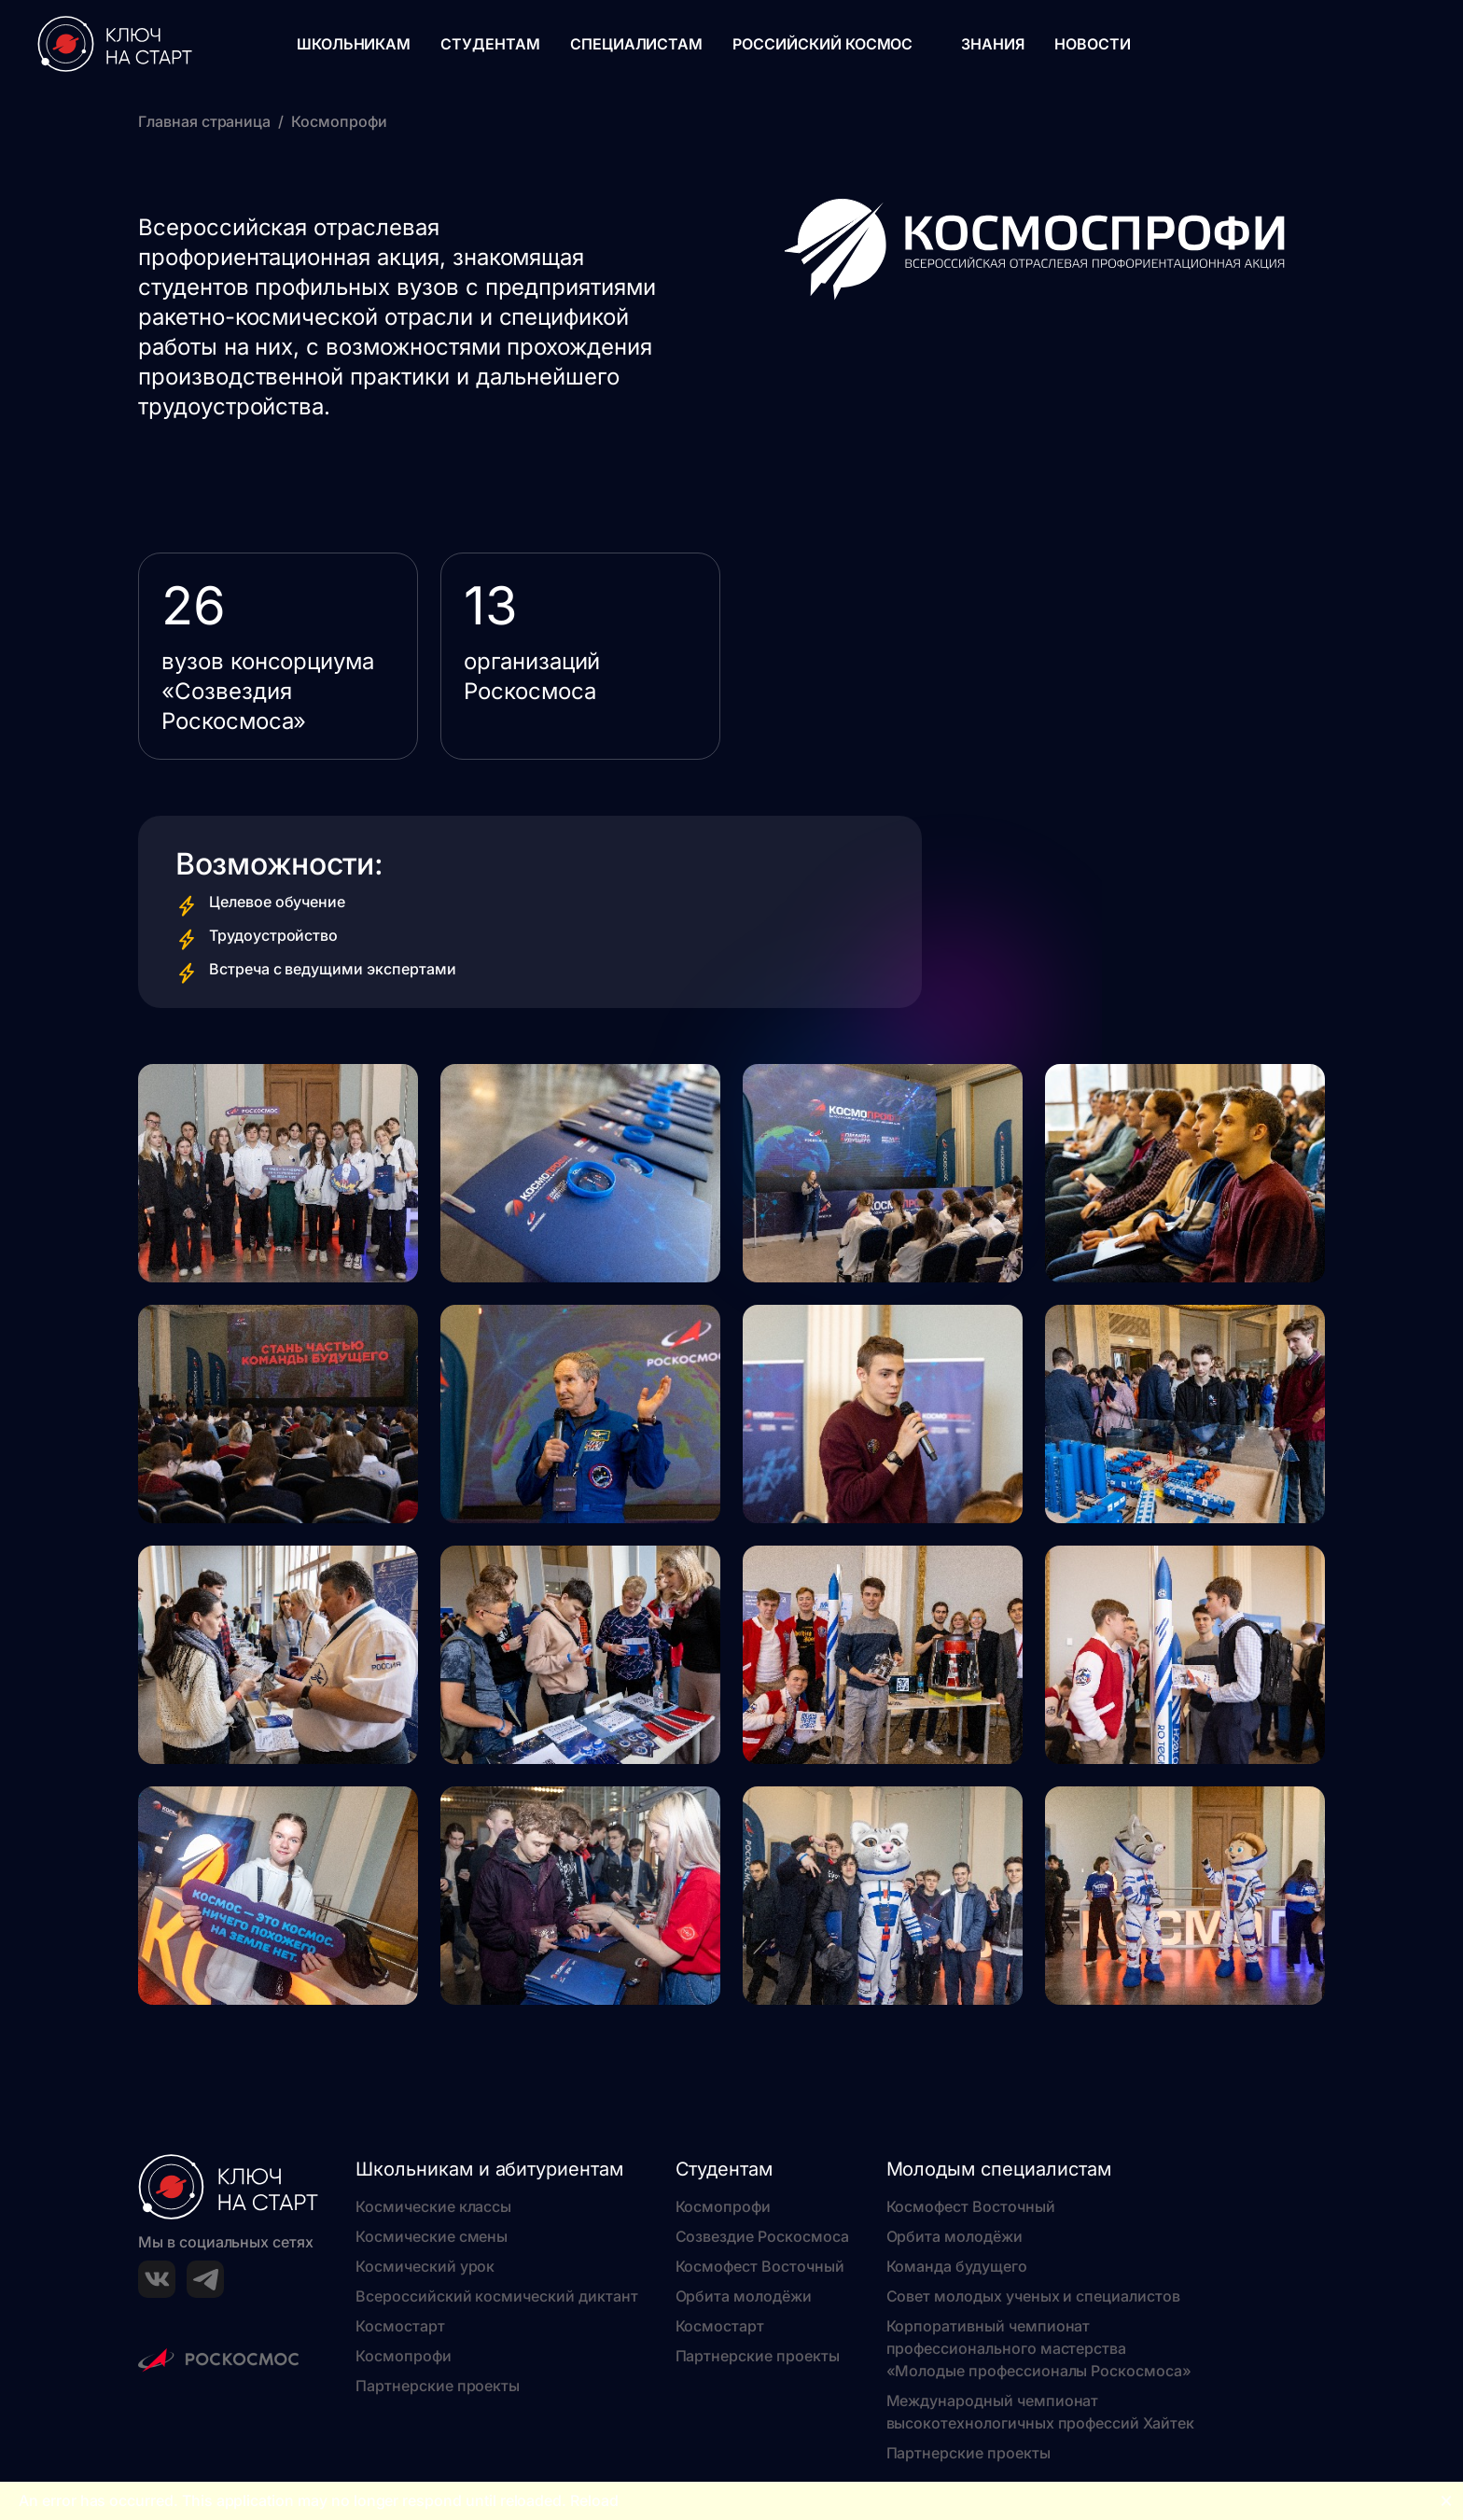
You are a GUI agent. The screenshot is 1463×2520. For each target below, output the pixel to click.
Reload (594, 2500)
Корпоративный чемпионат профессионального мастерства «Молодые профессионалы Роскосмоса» (1038, 2348)
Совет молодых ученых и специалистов (1033, 2296)
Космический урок (425, 2266)
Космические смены (431, 2236)
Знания (992, 44)
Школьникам (354, 44)
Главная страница (204, 121)
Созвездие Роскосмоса (762, 2236)
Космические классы (433, 2206)
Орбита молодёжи (744, 2296)
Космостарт (400, 2326)
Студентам (490, 44)
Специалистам (636, 44)
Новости (1092, 44)
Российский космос (822, 44)
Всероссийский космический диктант (496, 2296)
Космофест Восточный (760, 2266)
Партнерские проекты (437, 2385)
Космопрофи (403, 2355)
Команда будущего (956, 2266)
